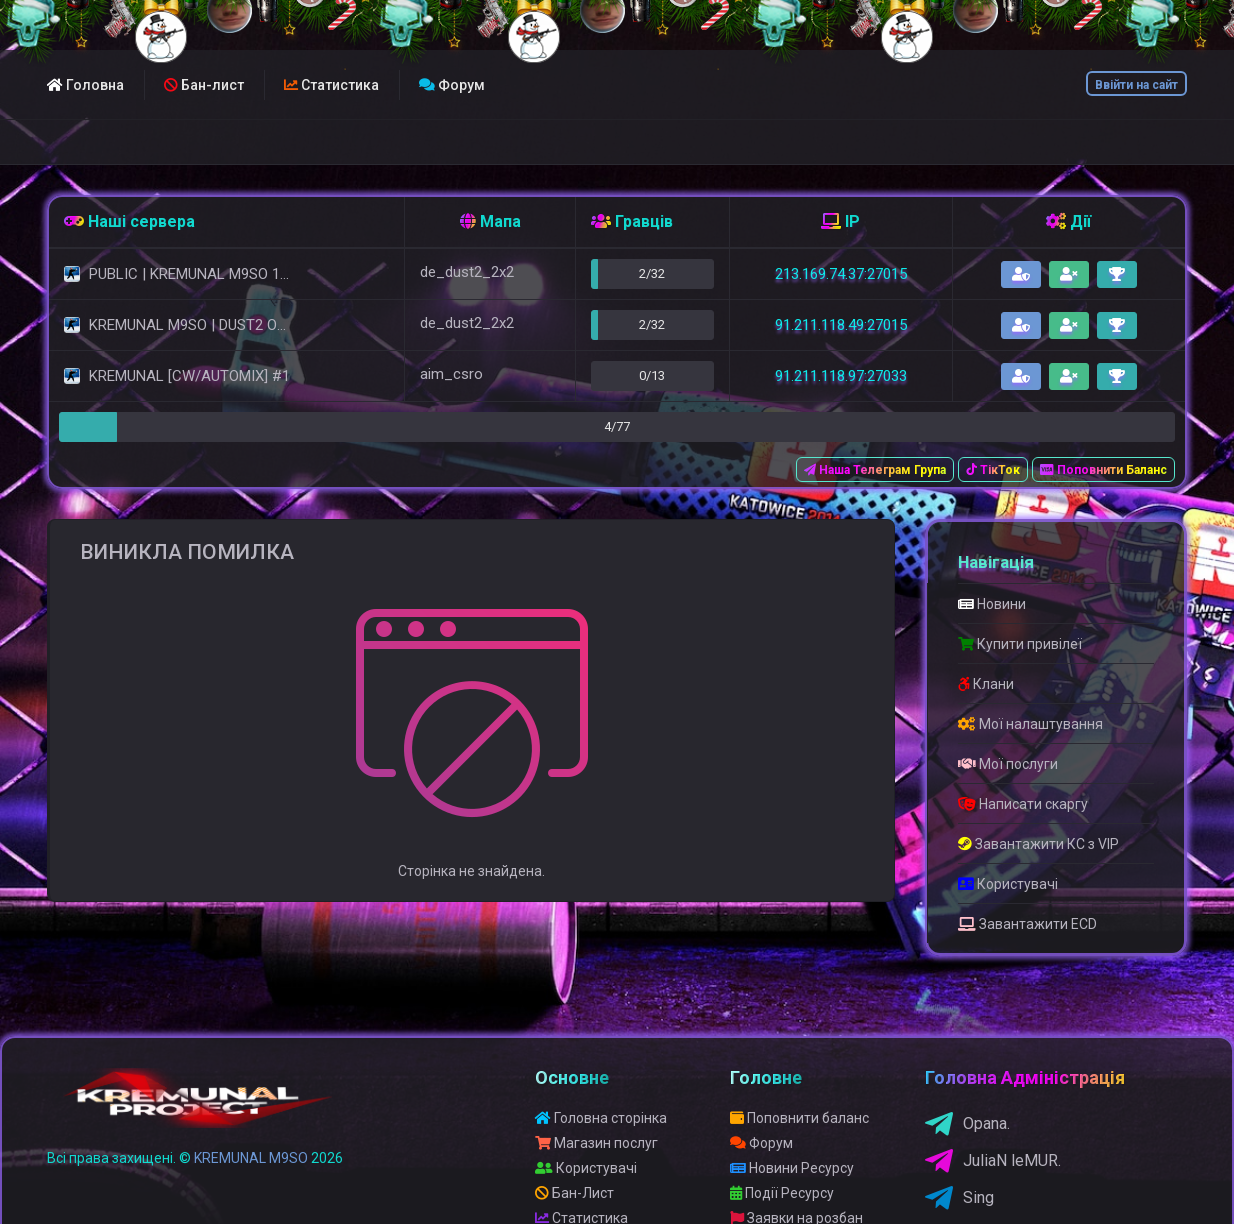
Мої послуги (1008, 764)
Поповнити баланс (799, 1118)
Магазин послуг (596, 1143)
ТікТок (993, 470)
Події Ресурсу (782, 1193)
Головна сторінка (601, 1118)
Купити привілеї (1020, 644)
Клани (986, 684)
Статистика (331, 85)
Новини (992, 604)
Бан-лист (204, 85)
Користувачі (1008, 884)
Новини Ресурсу (792, 1168)
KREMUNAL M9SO (251, 1158)
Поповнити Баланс (1103, 470)
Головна (85, 85)
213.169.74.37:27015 (841, 274)
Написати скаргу (1023, 804)
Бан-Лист (574, 1193)
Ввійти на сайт (1136, 85)
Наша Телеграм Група (875, 470)
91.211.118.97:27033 (841, 376)
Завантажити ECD (1027, 924)
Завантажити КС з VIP (1038, 844)
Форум (452, 85)
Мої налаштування (1030, 724)
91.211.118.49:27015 (841, 325)
